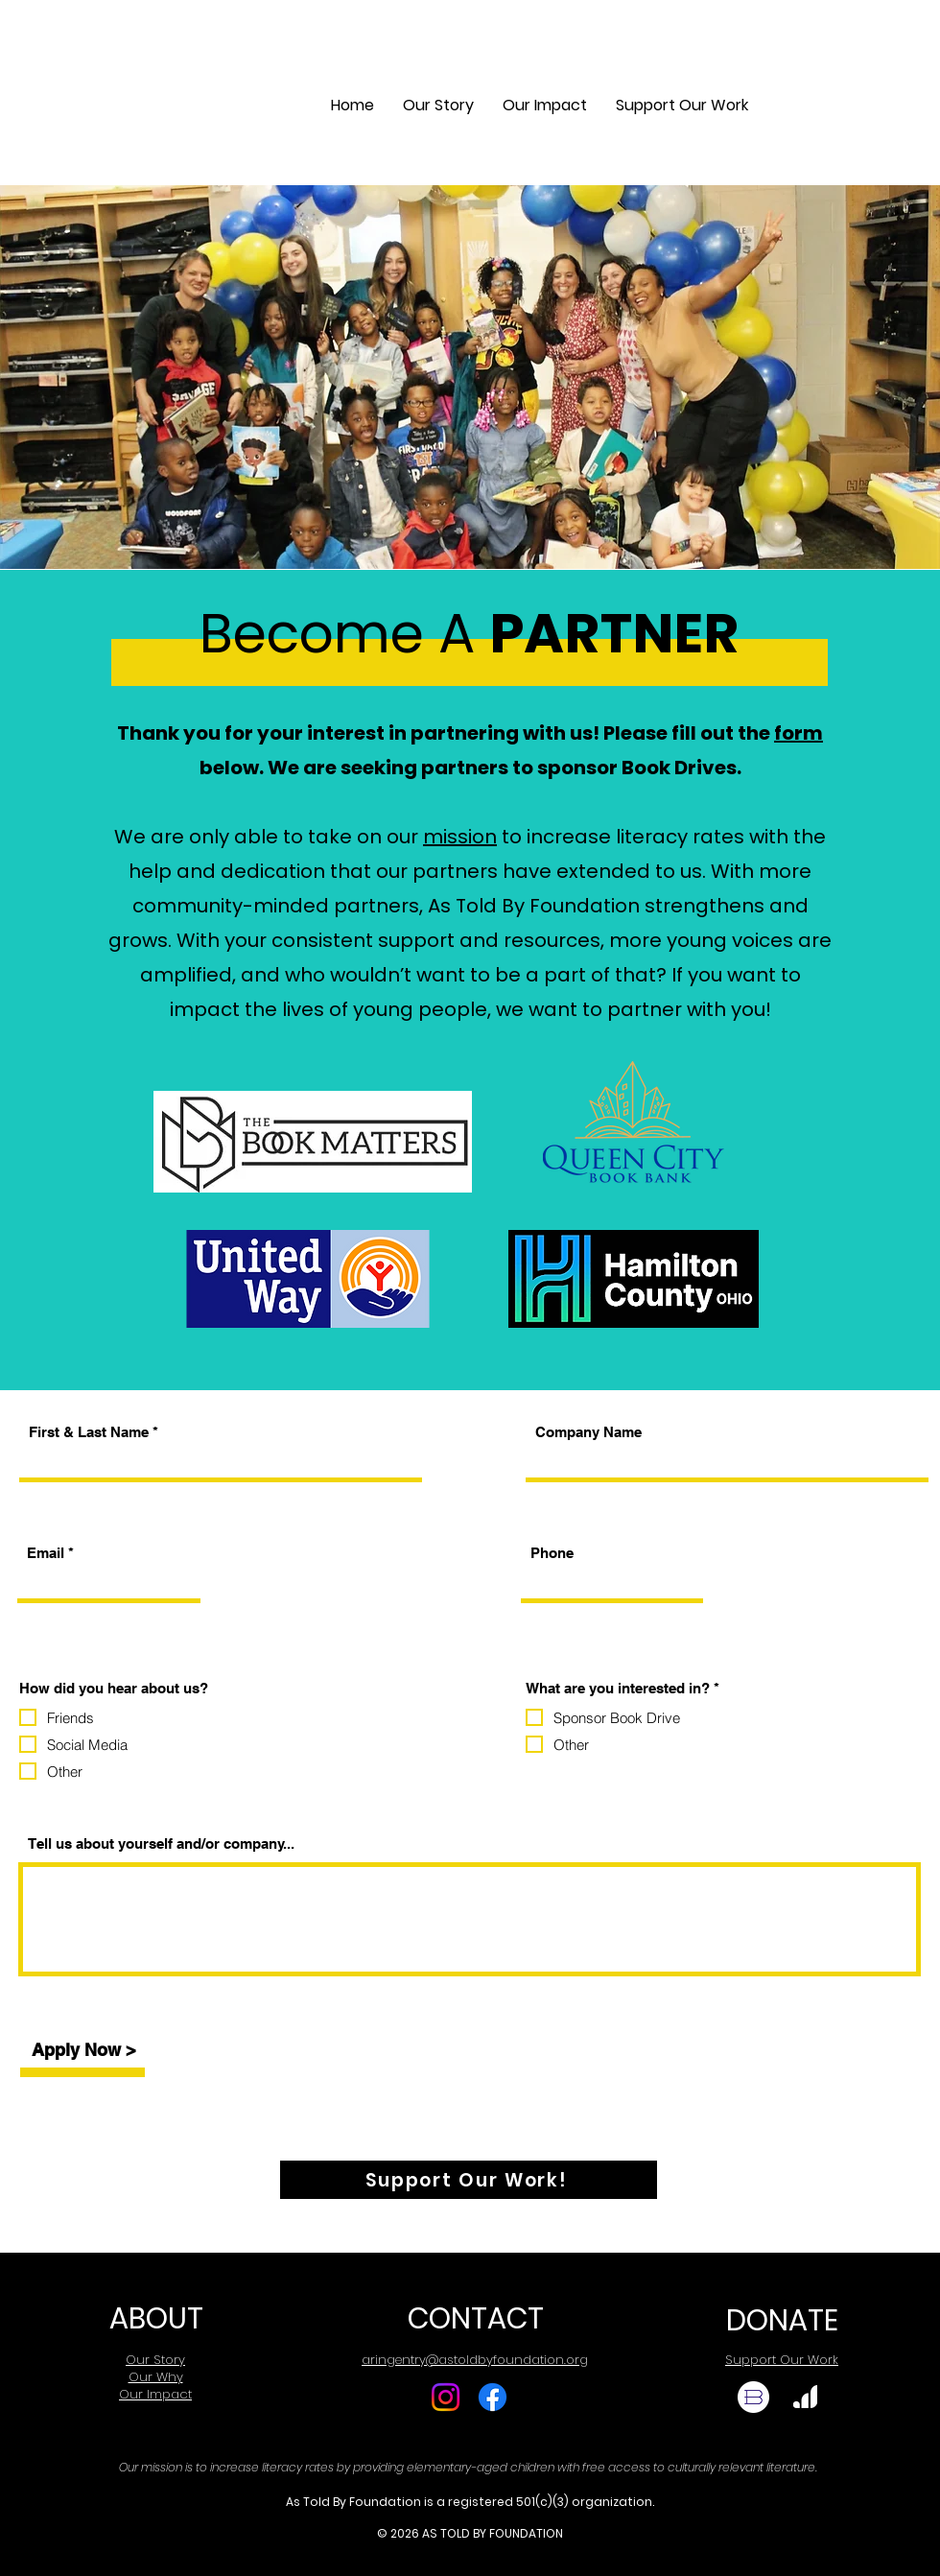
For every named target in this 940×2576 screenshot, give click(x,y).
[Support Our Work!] (468, 2180)
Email (45, 1553)
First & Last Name (89, 1432)
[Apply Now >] (83, 2050)
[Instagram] (445, 2397)
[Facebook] (492, 2397)
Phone (552, 1553)
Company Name (588, 1432)
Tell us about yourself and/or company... (161, 1843)
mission (460, 836)
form (798, 733)
